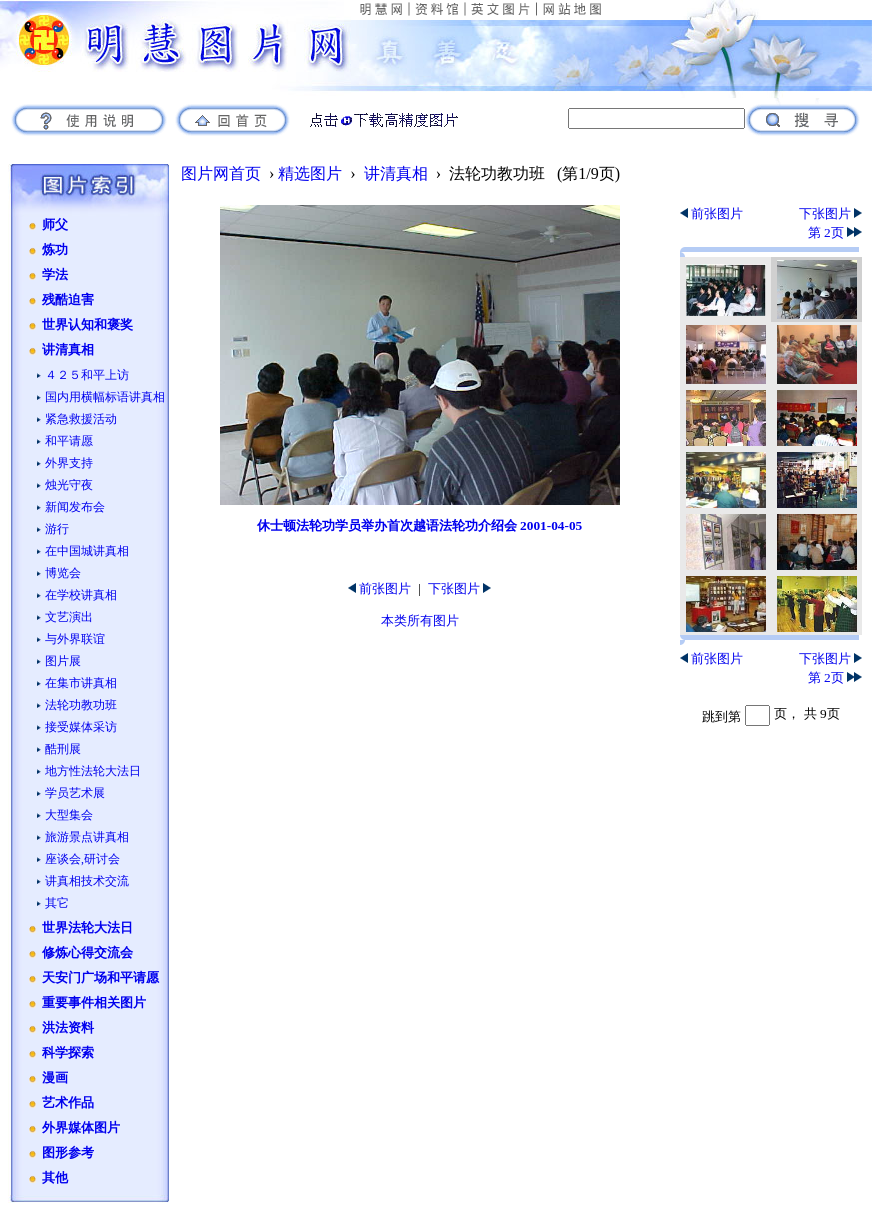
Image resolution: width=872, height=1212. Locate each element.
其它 (57, 903)
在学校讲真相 (81, 595)
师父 (55, 225)
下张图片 (459, 588)
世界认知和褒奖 (87, 325)
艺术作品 (68, 1103)
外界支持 (69, 463)
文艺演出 (69, 617)
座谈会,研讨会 (82, 859)
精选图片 (310, 173)
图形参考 (68, 1153)
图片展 (63, 661)
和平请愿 (69, 441)
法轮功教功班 (81, 705)
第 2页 (835, 232)
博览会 (63, 573)
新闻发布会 (75, 507)
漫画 (55, 1078)
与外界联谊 (75, 639)
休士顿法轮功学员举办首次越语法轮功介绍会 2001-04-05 (420, 525)
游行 (57, 529)
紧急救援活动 (81, 419)
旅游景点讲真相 (87, 837)
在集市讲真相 (81, 683)
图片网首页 (221, 173)
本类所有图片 (420, 620)
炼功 (55, 250)
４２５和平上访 (87, 375)
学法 (55, 275)
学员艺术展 (75, 793)
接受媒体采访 (81, 727)
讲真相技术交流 (87, 881)
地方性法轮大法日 (93, 771)
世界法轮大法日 (87, 928)
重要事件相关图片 (94, 1003)
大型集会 (69, 815)
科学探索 (68, 1053)
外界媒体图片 (81, 1128)
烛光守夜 (69, 485)
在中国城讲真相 (87, 551)
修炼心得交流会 (87, 953)
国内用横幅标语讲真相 (105, 397)
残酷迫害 (68, 300)
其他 (55, 1178)
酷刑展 (63, 749)
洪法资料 (68, 1028)
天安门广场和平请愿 (100, 978)
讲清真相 (68, 350)
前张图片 (379, 588)
